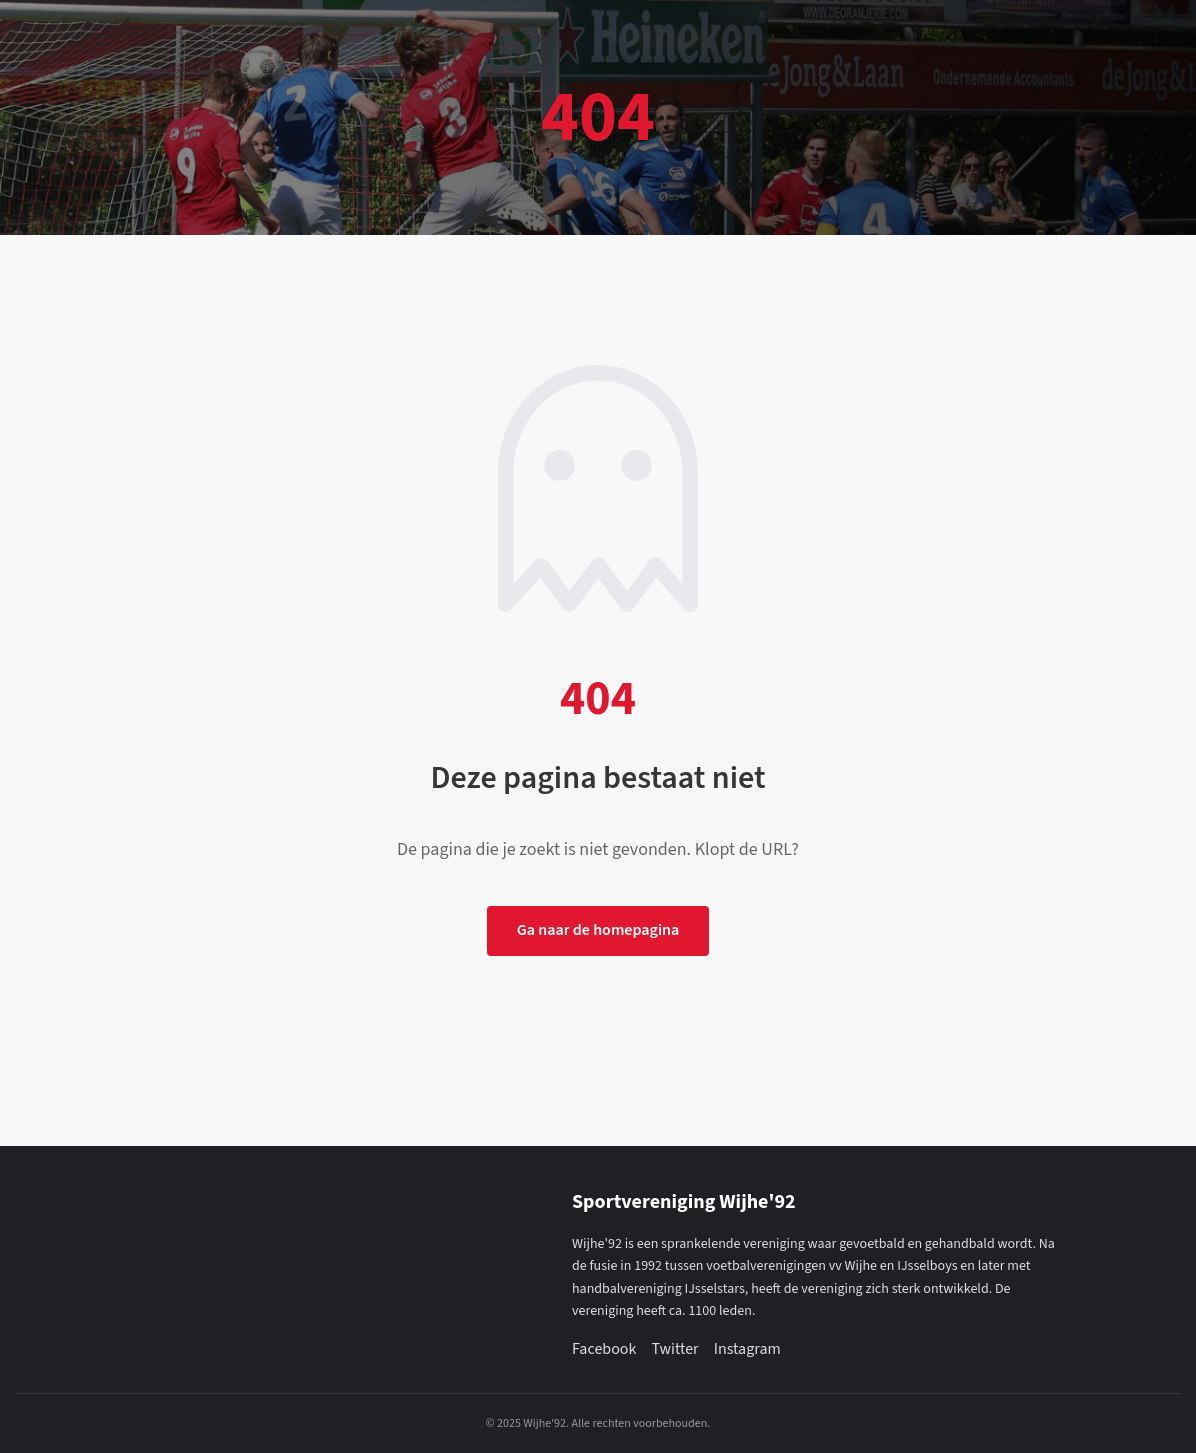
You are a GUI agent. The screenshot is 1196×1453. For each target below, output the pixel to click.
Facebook (604, 1349)
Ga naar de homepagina (598, 930)
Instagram (747, 1349)
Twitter (674, 1349)
